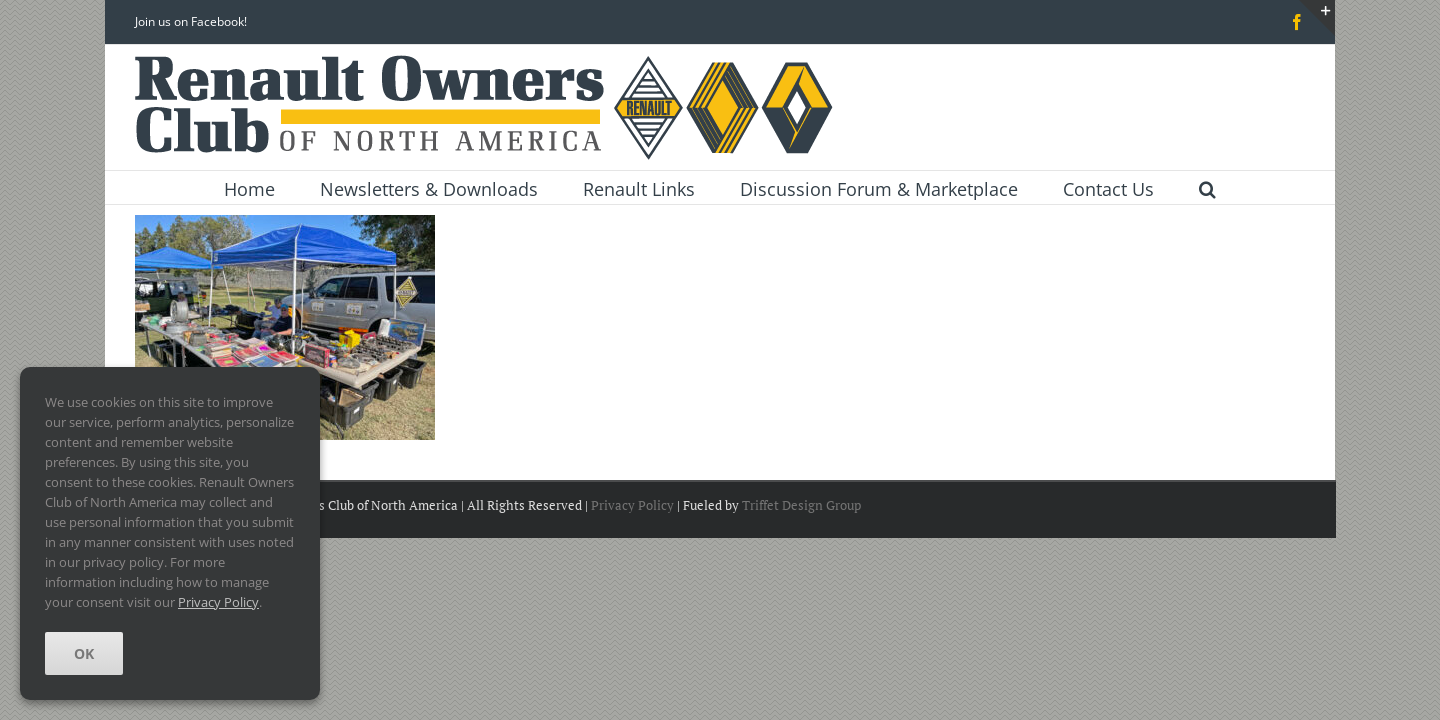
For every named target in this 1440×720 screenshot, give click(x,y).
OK (84, 653)
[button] (1207, 187)
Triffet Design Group (801, 505)
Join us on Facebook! (191, 21)
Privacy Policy (632, 505)
